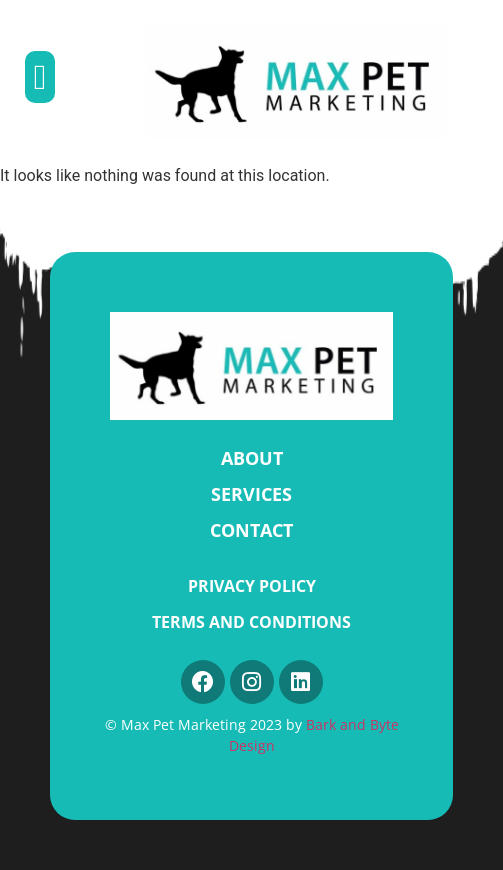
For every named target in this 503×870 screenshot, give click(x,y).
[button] (40, 77)
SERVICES (251, 494)
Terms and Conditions (251, 622)
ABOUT (252, 458)
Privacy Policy (252, 586)
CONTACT (251, 530)
